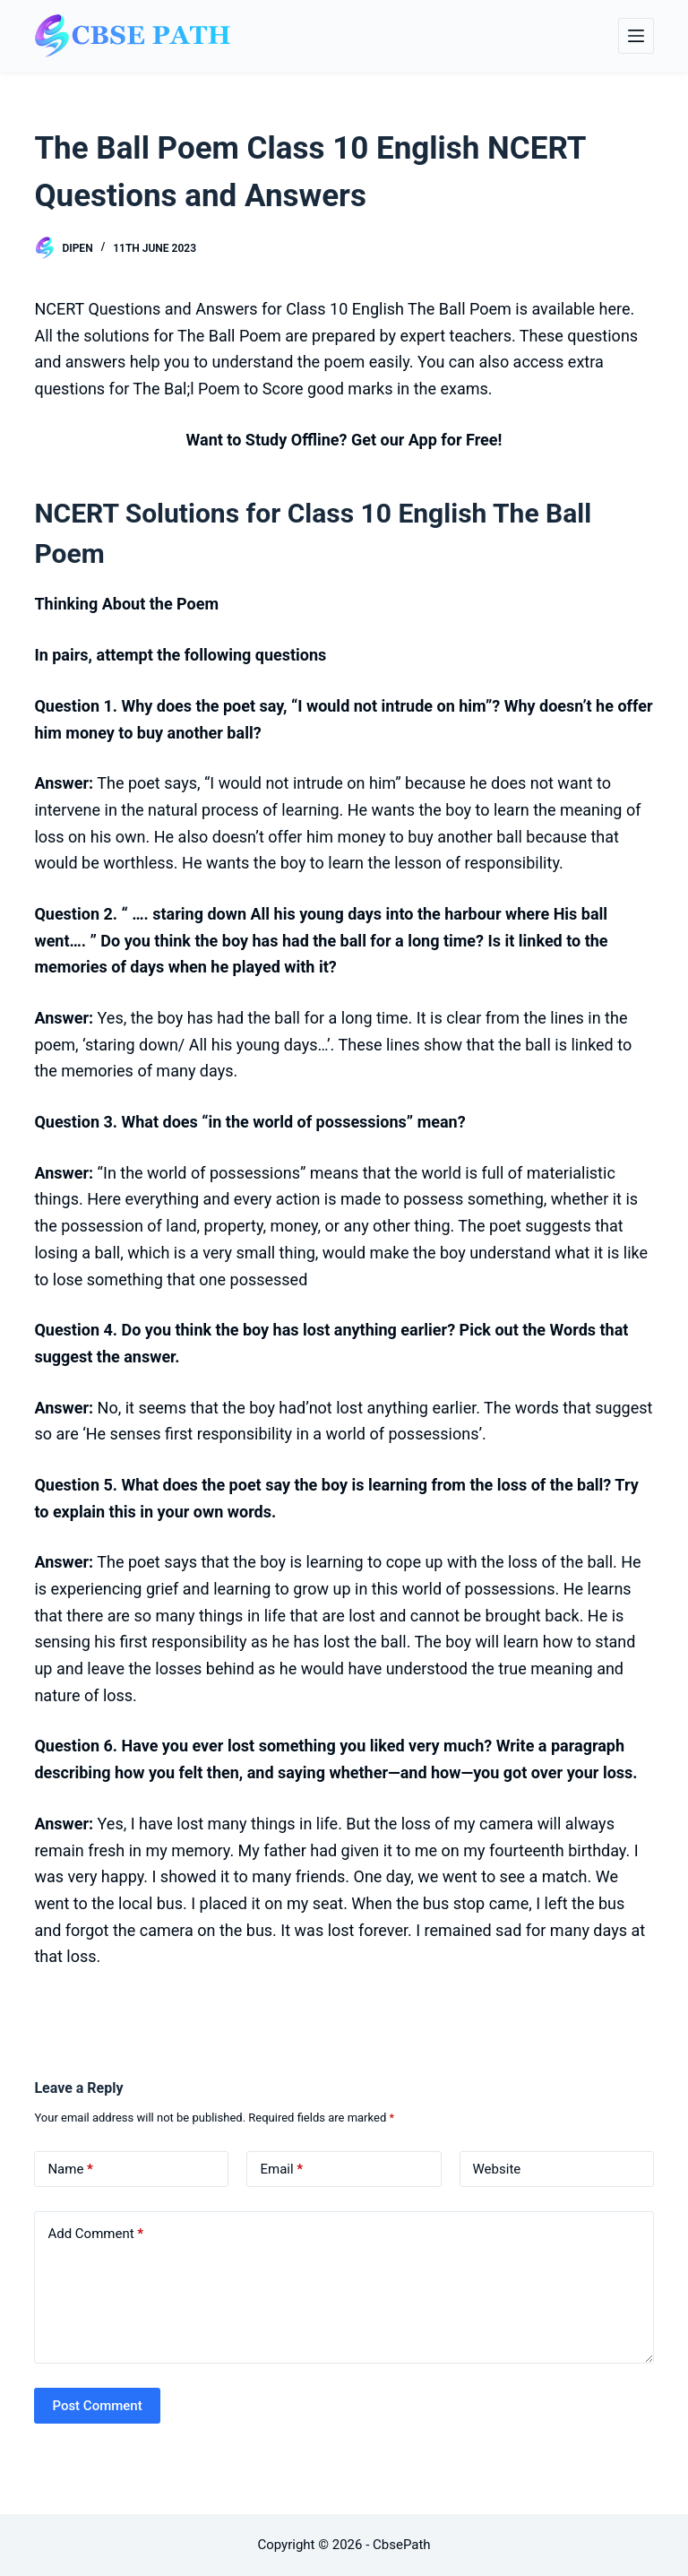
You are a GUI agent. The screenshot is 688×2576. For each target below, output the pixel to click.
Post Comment (97, 2406)
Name (70, 2169)
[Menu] (636, 36)
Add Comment (95, 2234)
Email (281, 2169)
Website (497, 2169)
